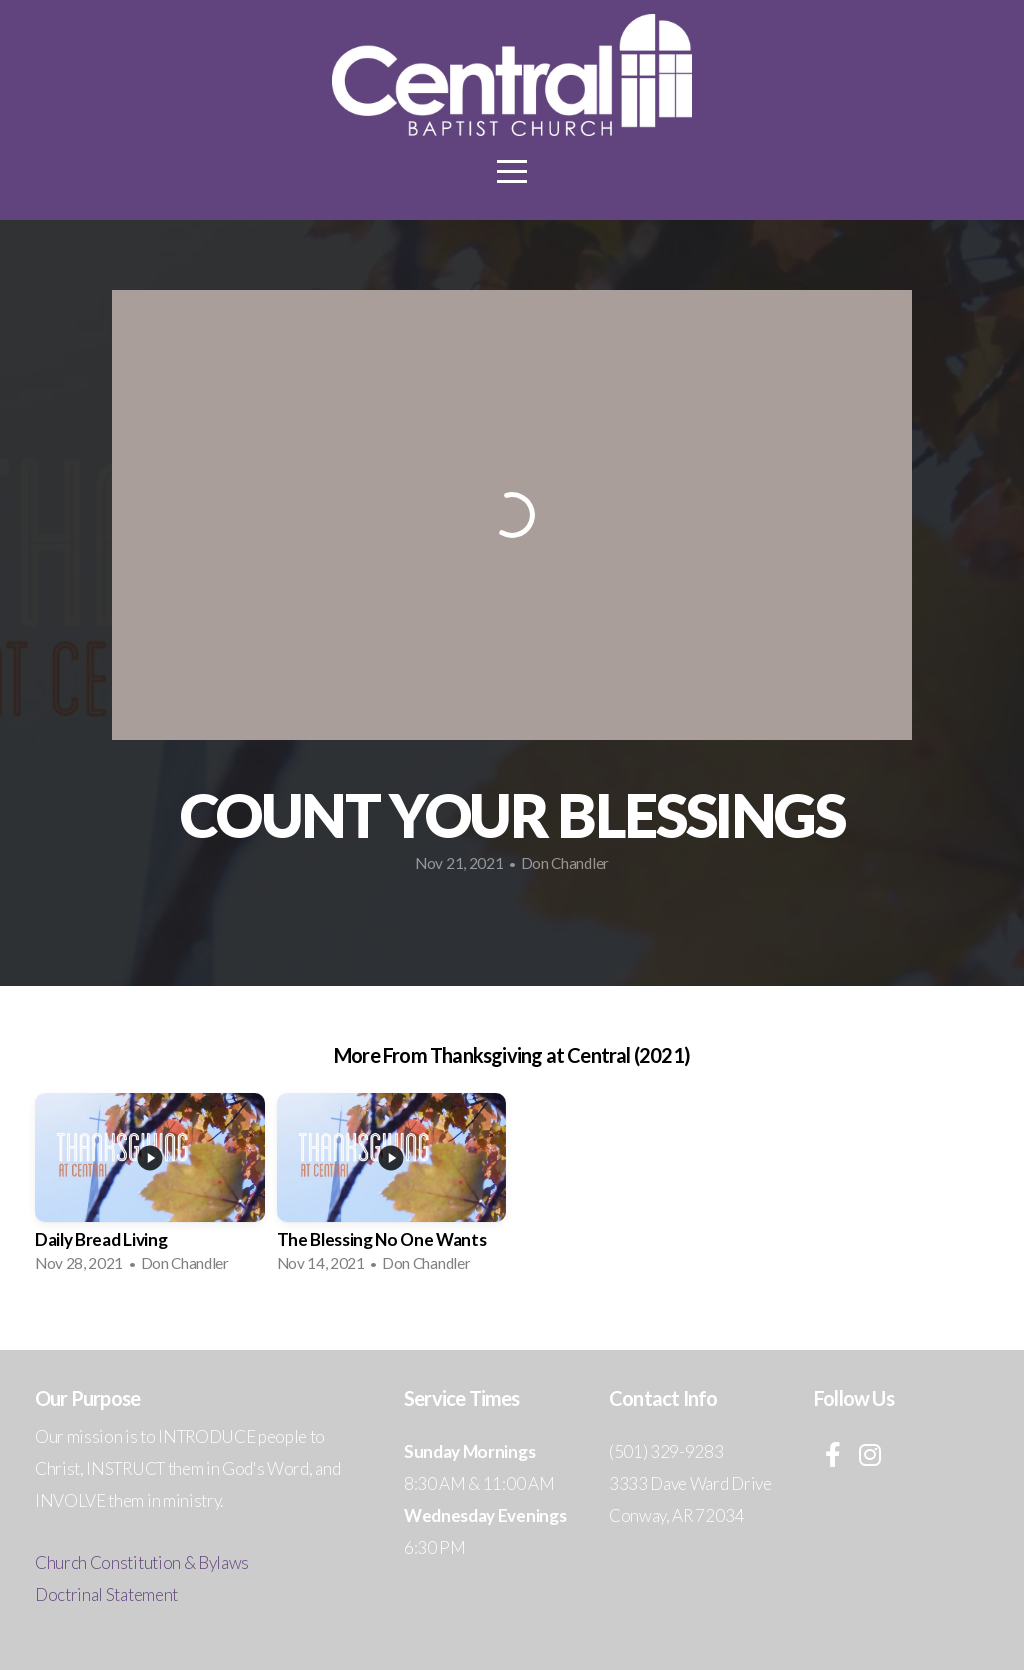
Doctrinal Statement (106, 1594)
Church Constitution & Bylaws (142, 1562)
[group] (150, 1189)
